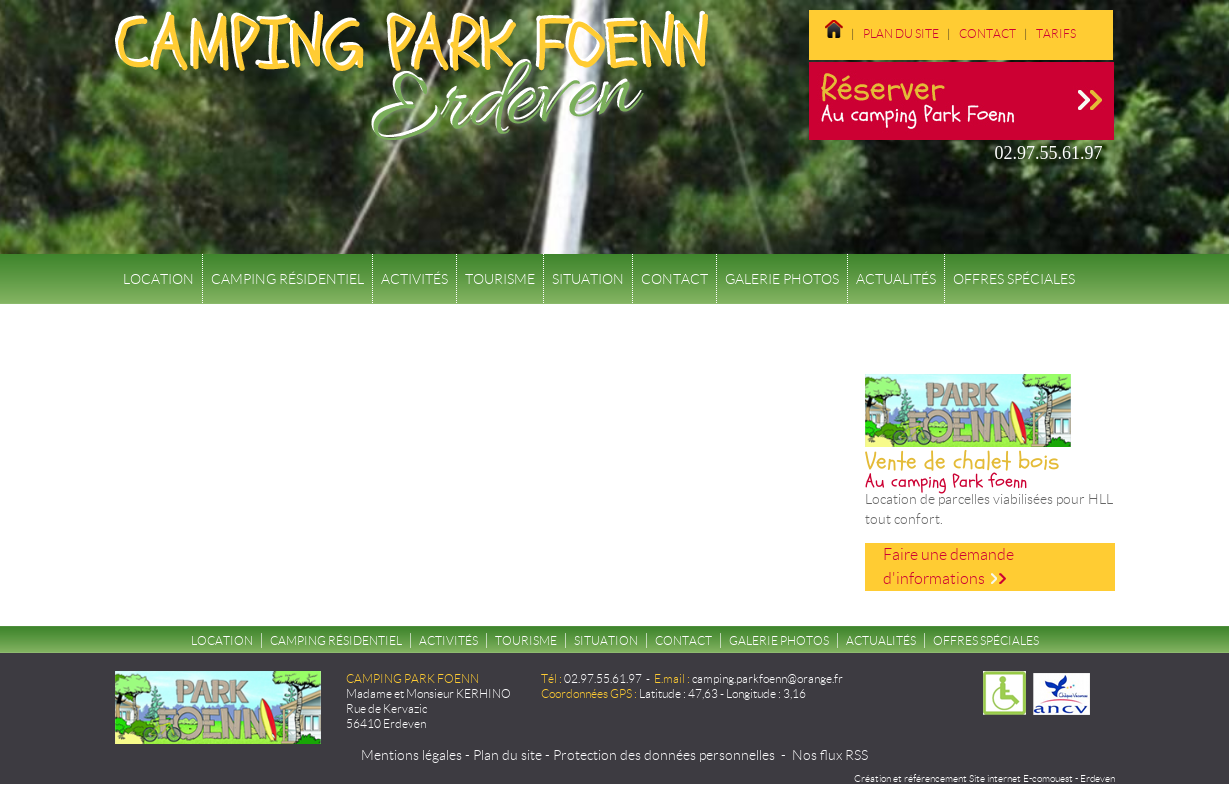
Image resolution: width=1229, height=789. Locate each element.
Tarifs (1056, 33)
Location (158, 279)
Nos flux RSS (830, 755)
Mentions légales (411, 755)
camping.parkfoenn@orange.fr (767, 678)
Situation (588, 279)
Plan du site (901, 33)
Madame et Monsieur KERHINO (428, 693)
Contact (987, 33)
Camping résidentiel (287, 279)
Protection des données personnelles (664, 755)
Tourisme (500, 279)
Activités (414, 279)
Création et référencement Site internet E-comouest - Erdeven (984, 778)
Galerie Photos (782, 279)
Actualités (896, 279)
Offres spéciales (1014, 279)
